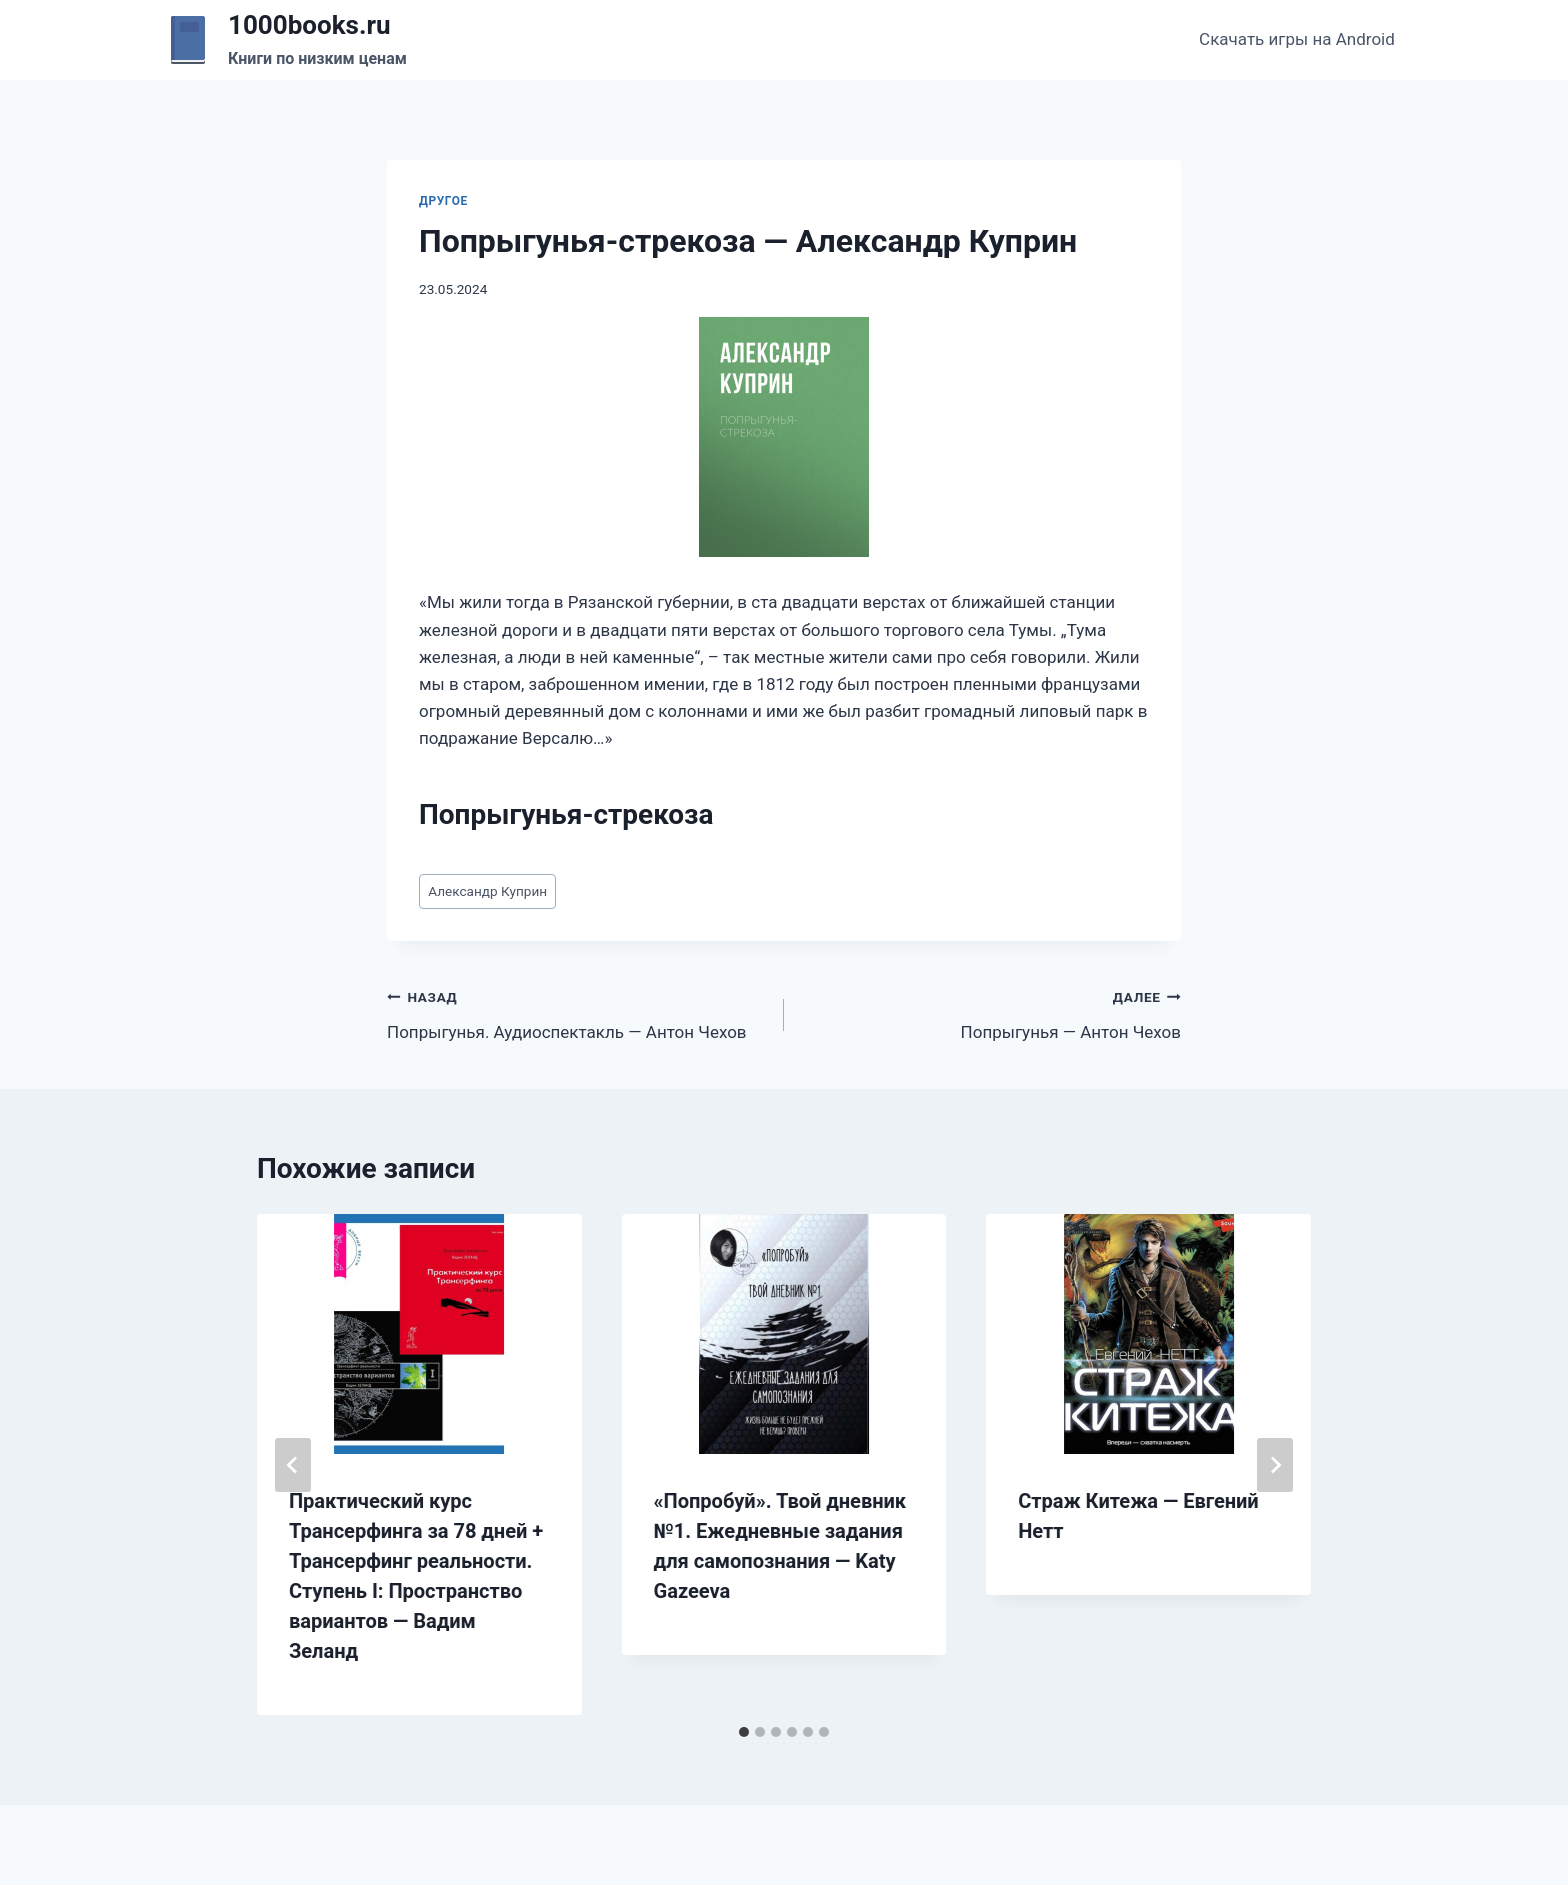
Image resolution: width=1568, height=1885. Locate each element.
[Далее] (1275, 1465)
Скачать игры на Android (1297, 39)
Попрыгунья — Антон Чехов (991, 1012)
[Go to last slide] (293, 1465)
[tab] (744, 1732)
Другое (443, 201)
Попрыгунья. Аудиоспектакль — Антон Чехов (577, 1012)
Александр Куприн (487, 891)
